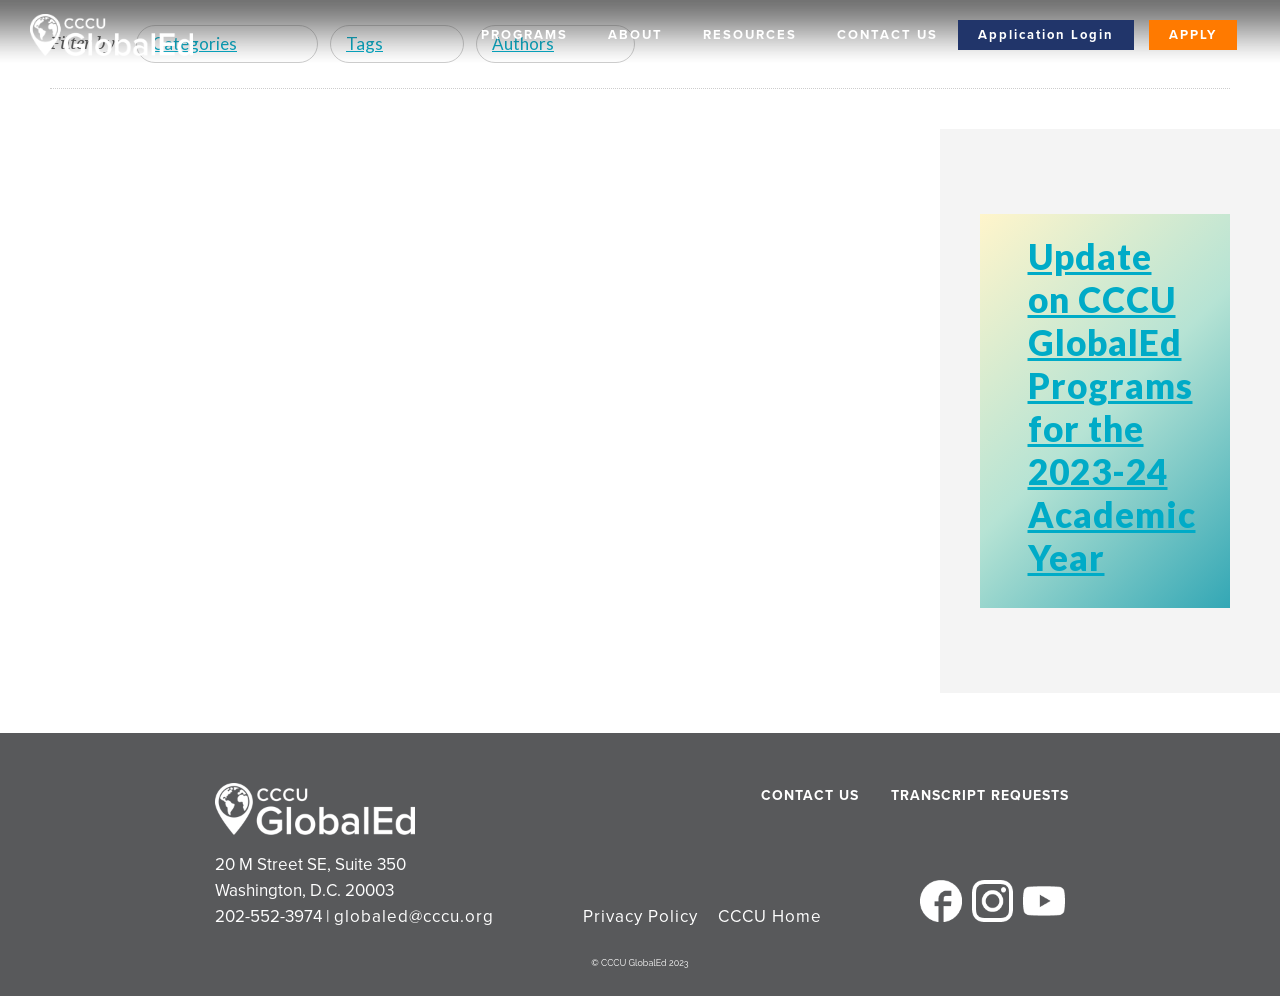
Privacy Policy (640, 916)
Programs (524, 35)
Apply (1193, 35)
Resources (750, 35)
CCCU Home (770, 916)
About (635, 35)
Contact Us (887, 35)
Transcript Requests (942, 795)
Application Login (1046, 35)
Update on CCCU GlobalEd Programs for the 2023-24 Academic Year (1112, 406)
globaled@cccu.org (414, 916)
